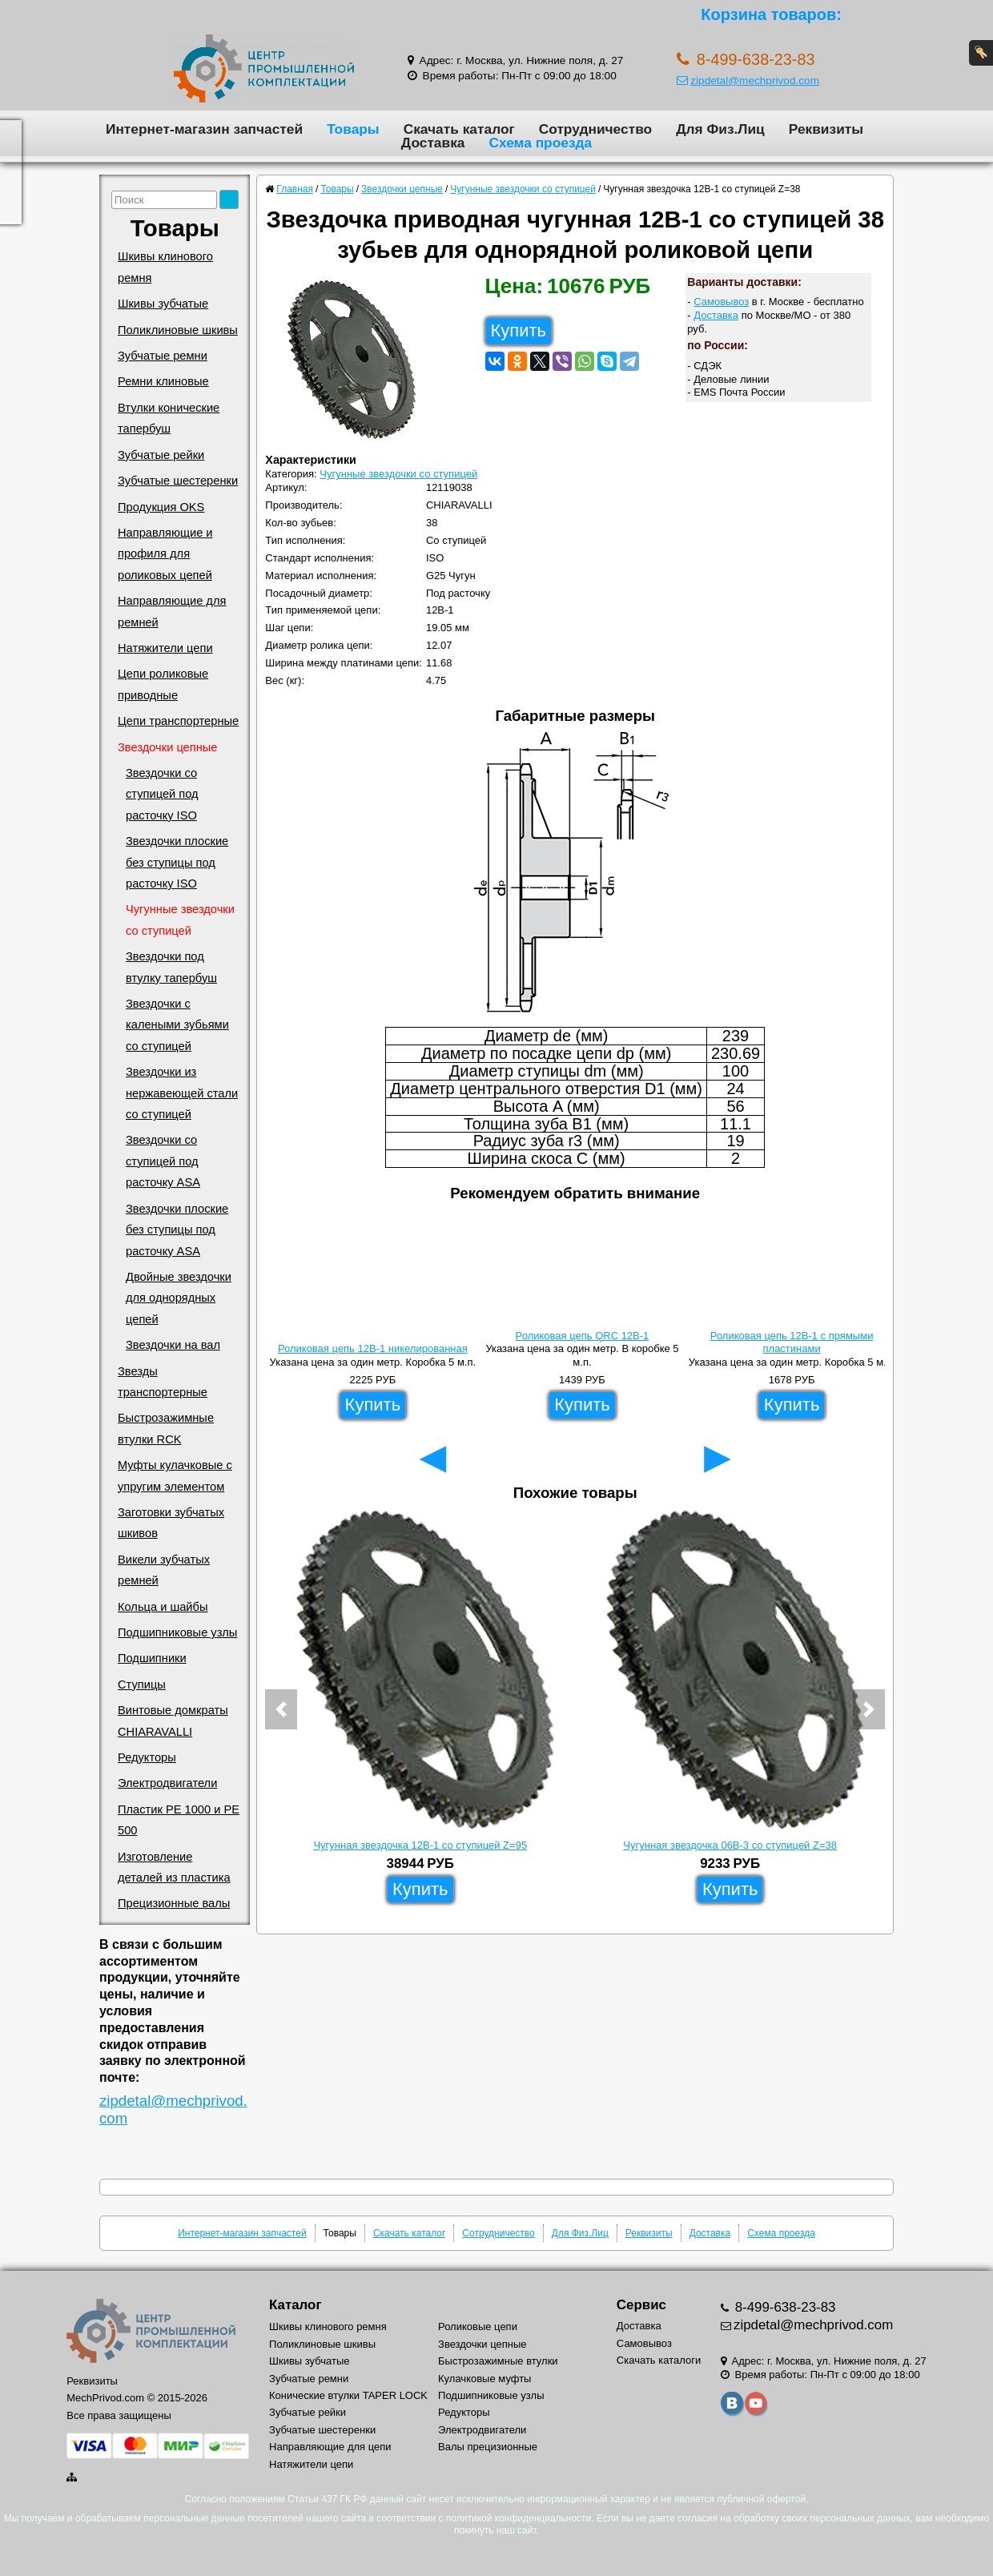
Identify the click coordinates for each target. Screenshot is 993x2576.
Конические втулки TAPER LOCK (348, 2395)
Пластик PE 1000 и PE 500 (178, 1820)
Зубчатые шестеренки (178, 480)
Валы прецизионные (487, 2447)
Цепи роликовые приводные (163, 684)
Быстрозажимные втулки (498, 2361)
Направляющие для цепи (330, 2447)
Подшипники (152, 1658)
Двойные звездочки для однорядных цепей (178, 1298)
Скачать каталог (459, 129)
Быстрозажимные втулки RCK (166, 1428)
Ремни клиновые (163, 381)
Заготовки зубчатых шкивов (171, 1523)
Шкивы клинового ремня (165, 267)
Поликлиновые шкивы (178, 330)
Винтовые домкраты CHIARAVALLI (173, 1720)
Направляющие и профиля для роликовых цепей (165, 554)
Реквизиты (826, 129)
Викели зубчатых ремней (164, 1570)
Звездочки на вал (173, 1344)
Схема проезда (540, 143)
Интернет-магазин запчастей (204, 129)
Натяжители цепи (165, 648)
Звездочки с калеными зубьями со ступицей (177, 1025)
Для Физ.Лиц (720, 129)
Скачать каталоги (659, 2360)
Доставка (433, 143)
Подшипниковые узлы (177, 1632)
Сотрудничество (595, 129)
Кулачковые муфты (484, 2379)
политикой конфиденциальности (518, 2518)
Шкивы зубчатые (163, 303)
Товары (353, 129)
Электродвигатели (167, 1783)
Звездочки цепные (168, 747)
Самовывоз (721, 302)
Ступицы (142, 1684)
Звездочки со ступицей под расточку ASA (163, 1161)
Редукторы (147, 1757)
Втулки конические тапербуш (168, 418)
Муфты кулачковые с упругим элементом (175, 1475)
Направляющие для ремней (172, 611)
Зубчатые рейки (161, 455)
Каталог (295, 2304)
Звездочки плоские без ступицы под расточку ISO (177, 862)
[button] (281, 1709)
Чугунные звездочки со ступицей (180, 919)
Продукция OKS (161, 507)
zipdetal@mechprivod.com (748, 80)
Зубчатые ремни (162, 355)
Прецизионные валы (174, 1903)
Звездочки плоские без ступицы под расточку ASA (177, 1230)
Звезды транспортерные (162, 1382)
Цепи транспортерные (178, 720)
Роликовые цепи (477, 2326)
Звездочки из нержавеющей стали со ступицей (182, 1093)
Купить (519, 330)
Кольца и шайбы (162, 1606)
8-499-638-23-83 (783, 2307)
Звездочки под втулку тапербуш (171, 967)
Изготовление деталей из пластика (174, 1867)
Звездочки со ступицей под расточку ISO (162, 794)
